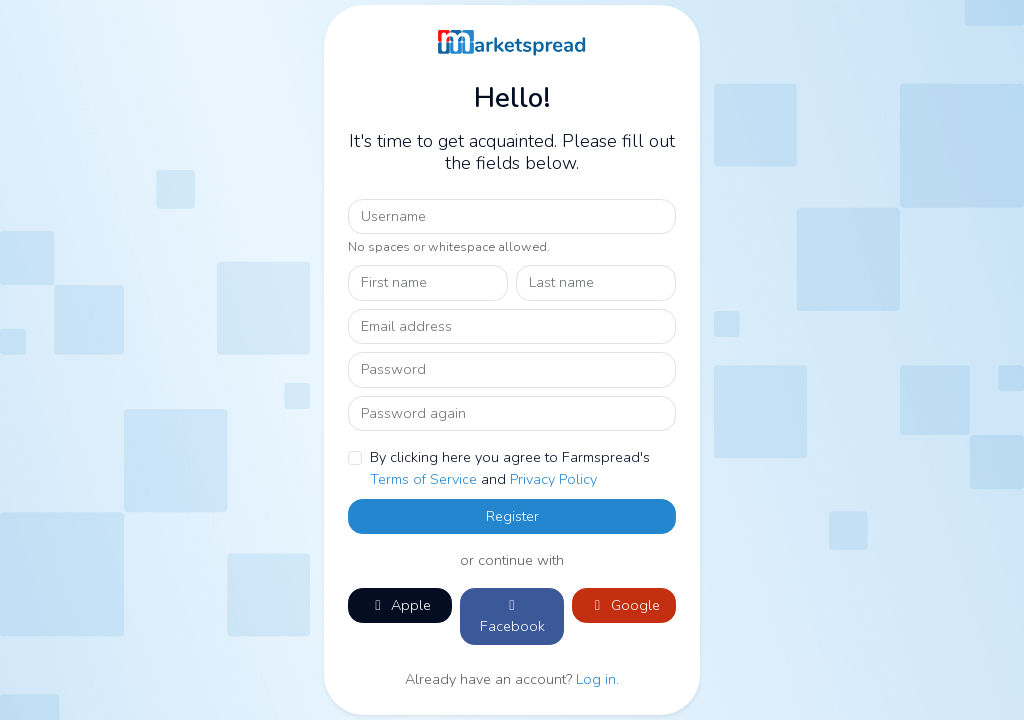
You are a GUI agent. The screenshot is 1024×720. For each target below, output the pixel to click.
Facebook (512, 617)
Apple (400, 605)
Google (624, 605)
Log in (596, 679)
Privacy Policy (553, 479)
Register (512, 516)
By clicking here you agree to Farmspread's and (510, 468)
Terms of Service (423, 479)
